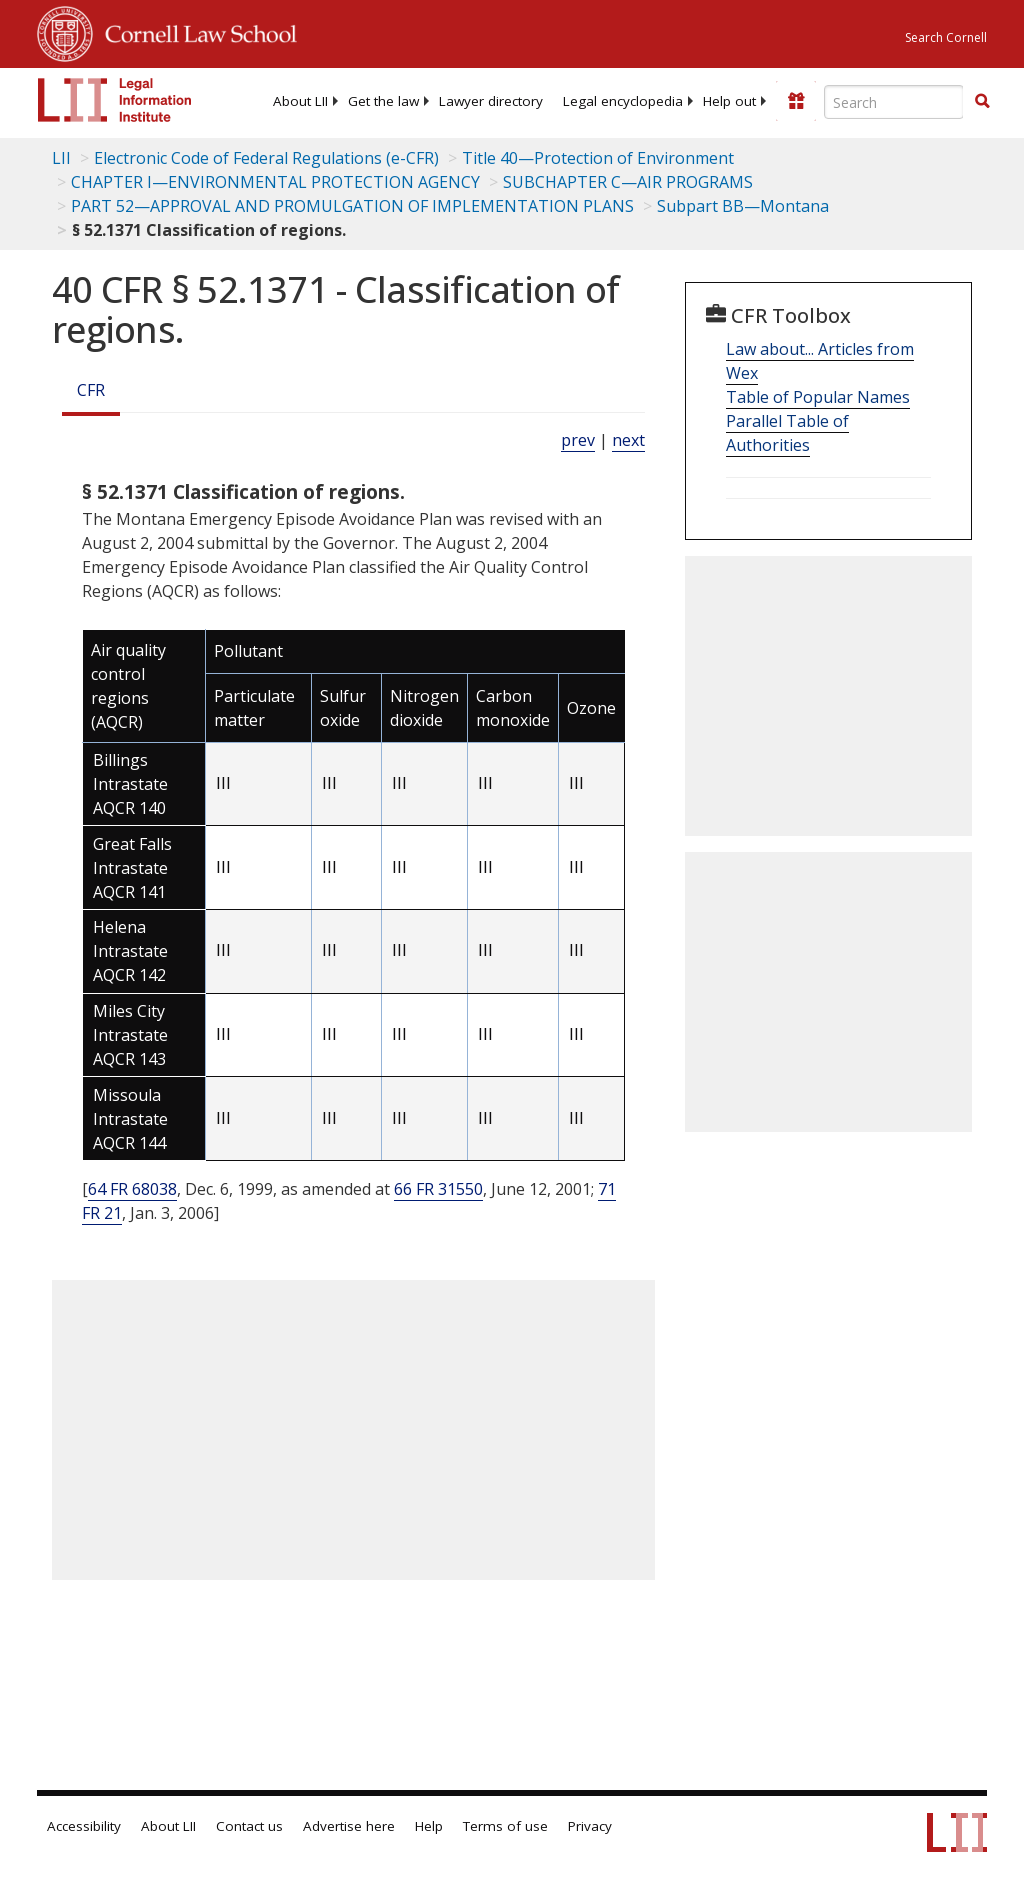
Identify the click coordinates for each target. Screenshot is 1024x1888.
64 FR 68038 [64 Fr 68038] (132, 1189)
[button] (982, 101)
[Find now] (982, 102)
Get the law (383, 101)
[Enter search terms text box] (894, 102)
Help (429, 1826)
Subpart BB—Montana (743, 206)
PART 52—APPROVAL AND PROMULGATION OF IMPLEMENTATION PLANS (352, 206)
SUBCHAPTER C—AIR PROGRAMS (628, 182)
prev (578, 440)
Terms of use (505, 1826)
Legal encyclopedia (623, 101)
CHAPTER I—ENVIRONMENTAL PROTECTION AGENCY (275, 182)
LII (61, 158)
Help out (729, 101)
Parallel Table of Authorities (787, 433)
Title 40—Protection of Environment (598, 158)
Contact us (249, 1826)
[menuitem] (300, 101)
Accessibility (84, 1826)
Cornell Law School (195, 31)
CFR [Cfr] (91, 390)
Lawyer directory (491, 101)
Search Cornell (946, 37)
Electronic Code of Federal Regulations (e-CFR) (266, 158)
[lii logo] (115, 100)
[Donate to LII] (796, 101)
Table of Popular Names (818, 397)
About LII (300, 101)
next (628, 440)
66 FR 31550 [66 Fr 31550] (438, 1189)
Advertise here (349, 1826)
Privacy (590, 1826)
